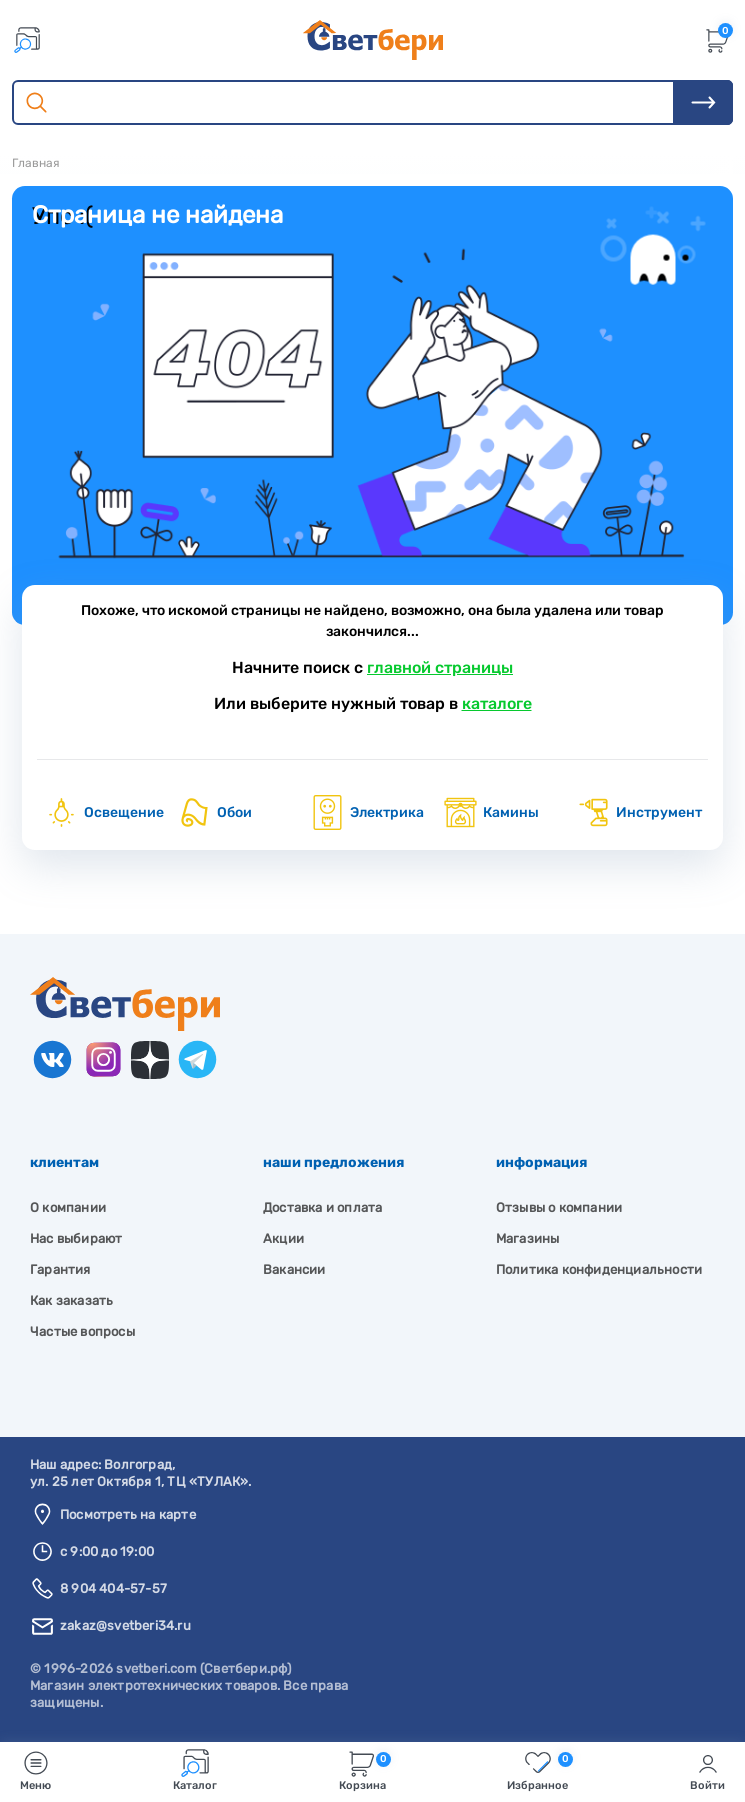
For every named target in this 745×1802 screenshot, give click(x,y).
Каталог (195, 1770)
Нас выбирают (76, 1238)
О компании (68, 1207)
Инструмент (639, 812)
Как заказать (71, 1300)
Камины (491, 812)
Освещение (104, 812)
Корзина (365, 1770)
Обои (214, 812)
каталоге (497, 703)
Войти (707, 1770)
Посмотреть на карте (128, 1514)
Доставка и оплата (322, 1207)
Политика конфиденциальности (599, 1269)
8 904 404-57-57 (113, 1588)
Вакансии (294, 1269)
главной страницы (440, 667)
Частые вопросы (82, 1331)
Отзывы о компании (559, 1207)
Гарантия (60, 1269)
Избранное (540, 1770)
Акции (283, 1238)
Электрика (367, 812)
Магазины (528, 1238)
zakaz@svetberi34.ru (125, 1625)
